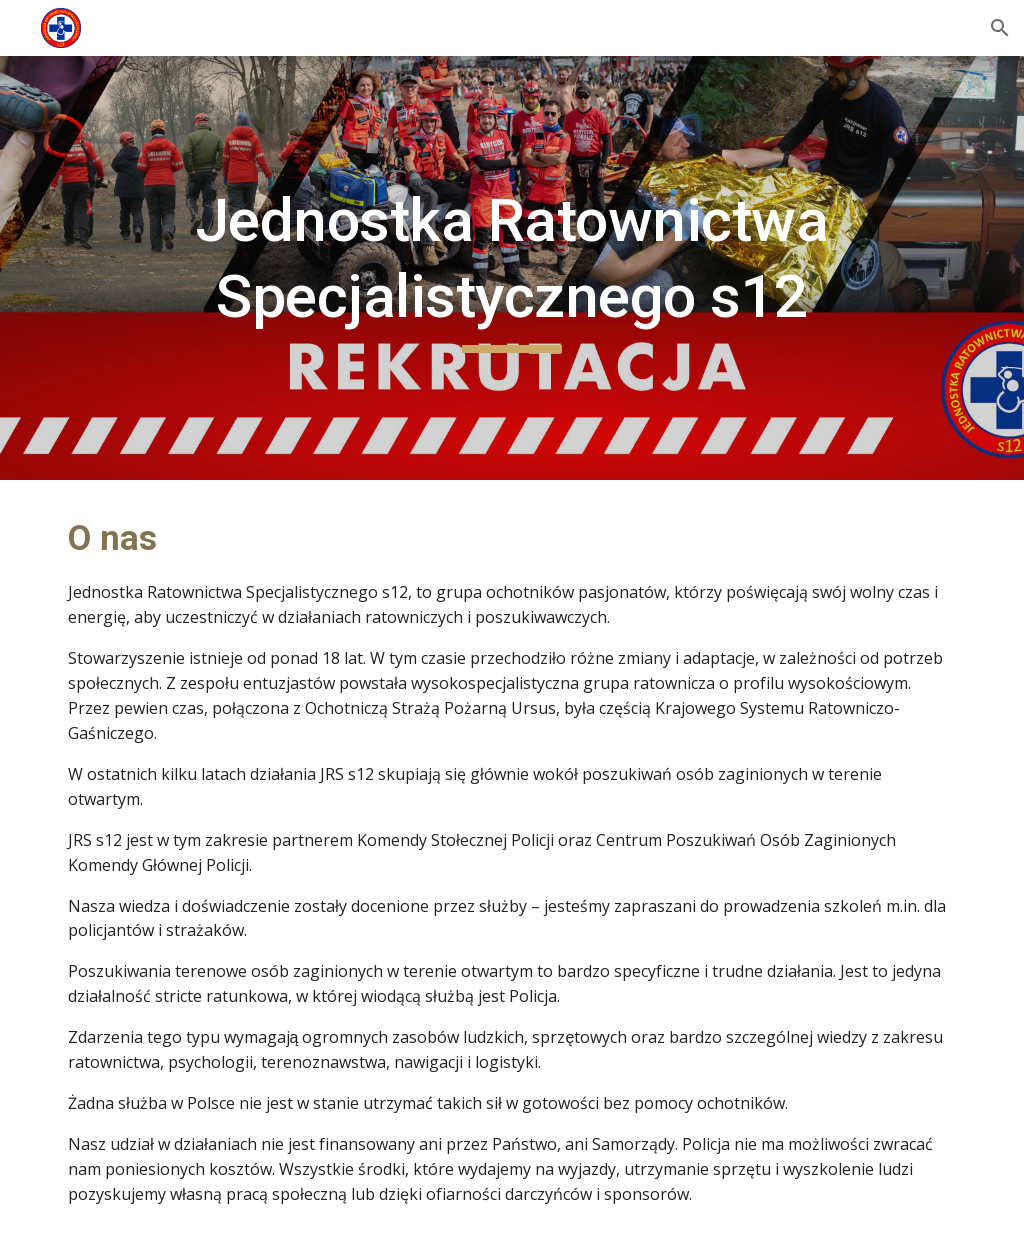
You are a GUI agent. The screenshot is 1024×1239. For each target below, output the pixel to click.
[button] (1000, 28)
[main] (512, 267)
